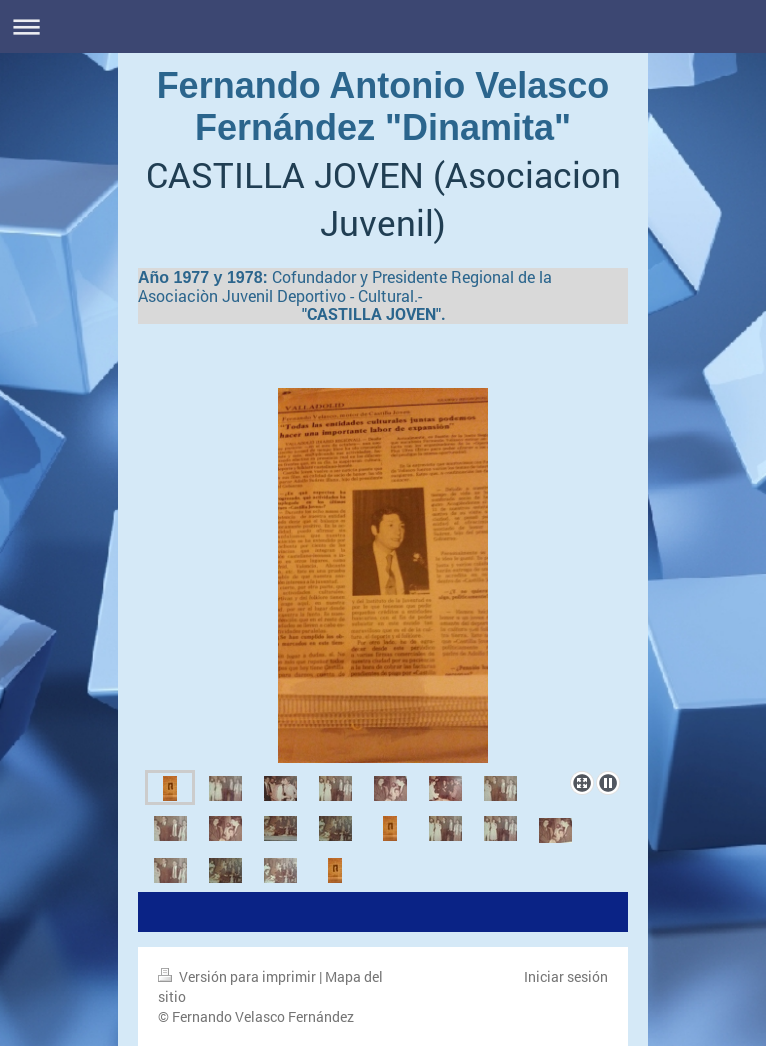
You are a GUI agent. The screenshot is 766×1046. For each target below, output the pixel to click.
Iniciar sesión (566, 976)
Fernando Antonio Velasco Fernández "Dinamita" (383, 106)
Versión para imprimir (238, 976)
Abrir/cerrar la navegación (383, 26)
